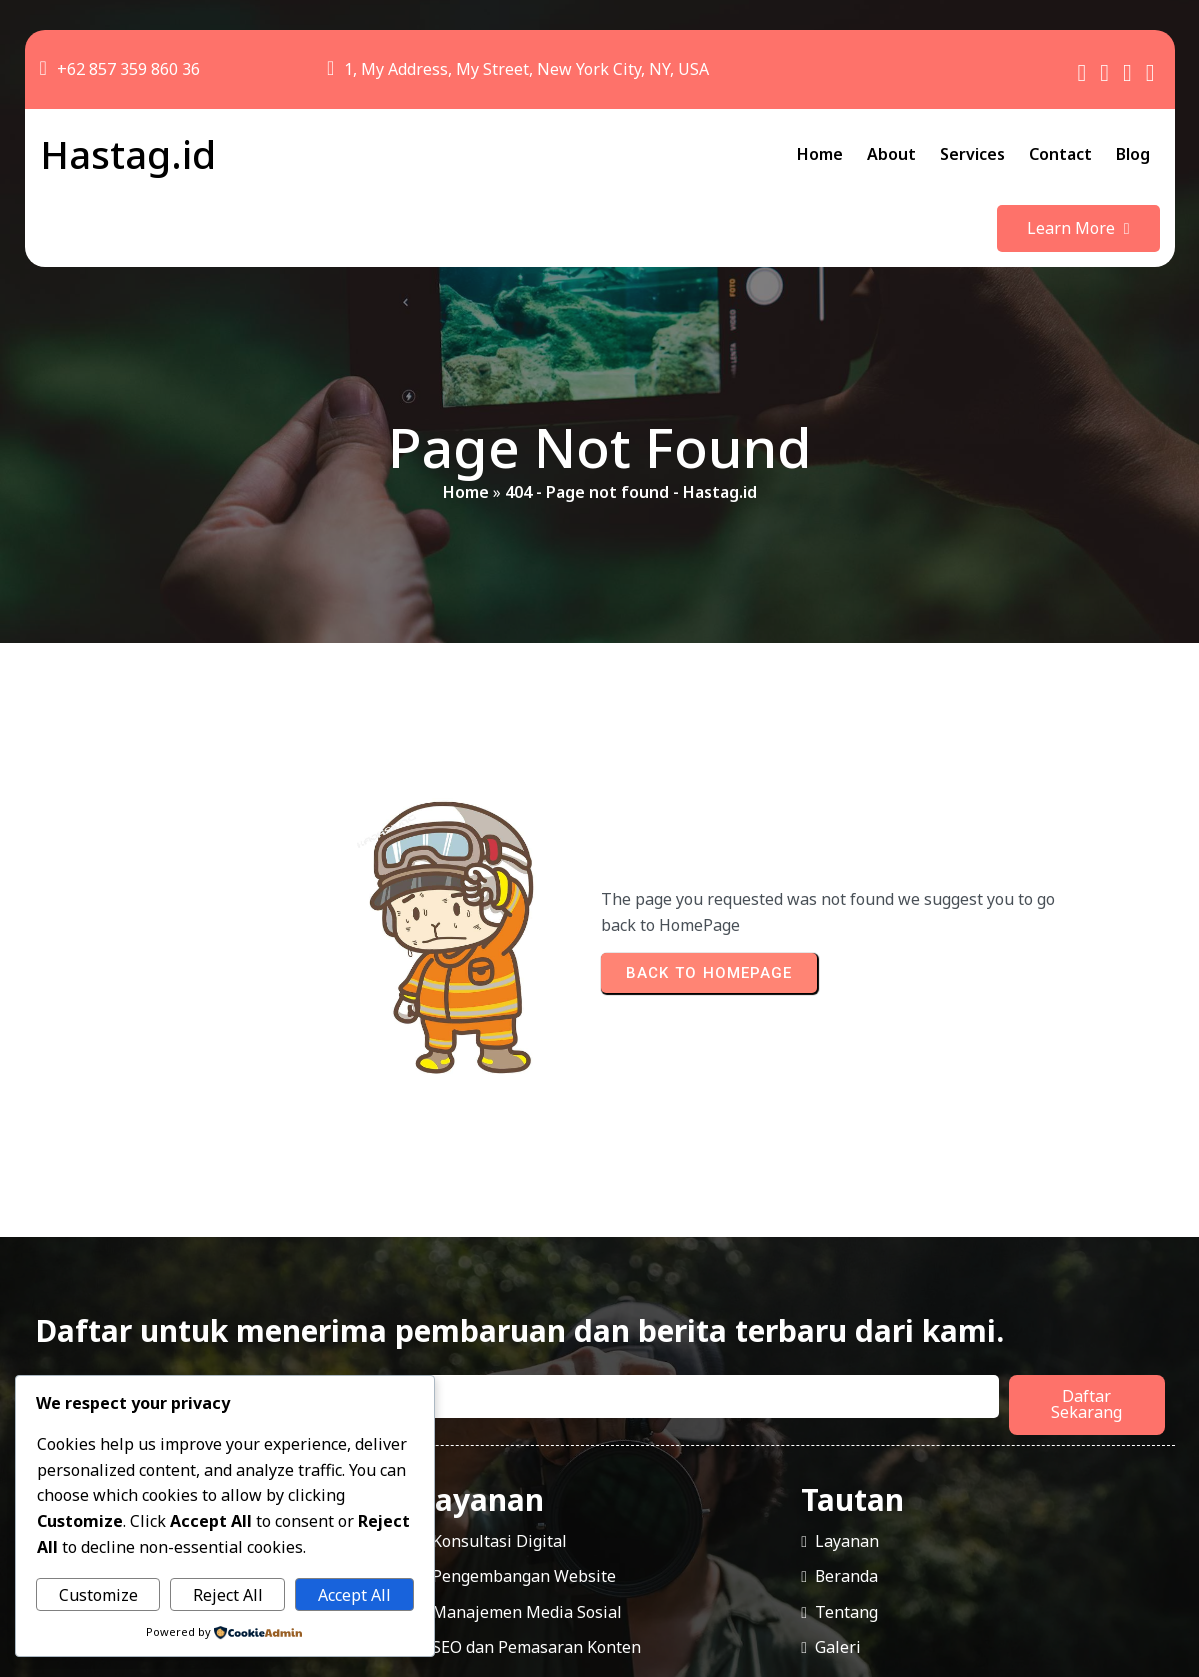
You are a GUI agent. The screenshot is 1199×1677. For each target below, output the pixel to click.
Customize (98, 1595)
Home (466, 431)
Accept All (354, 1595)
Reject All (228, 1595)
